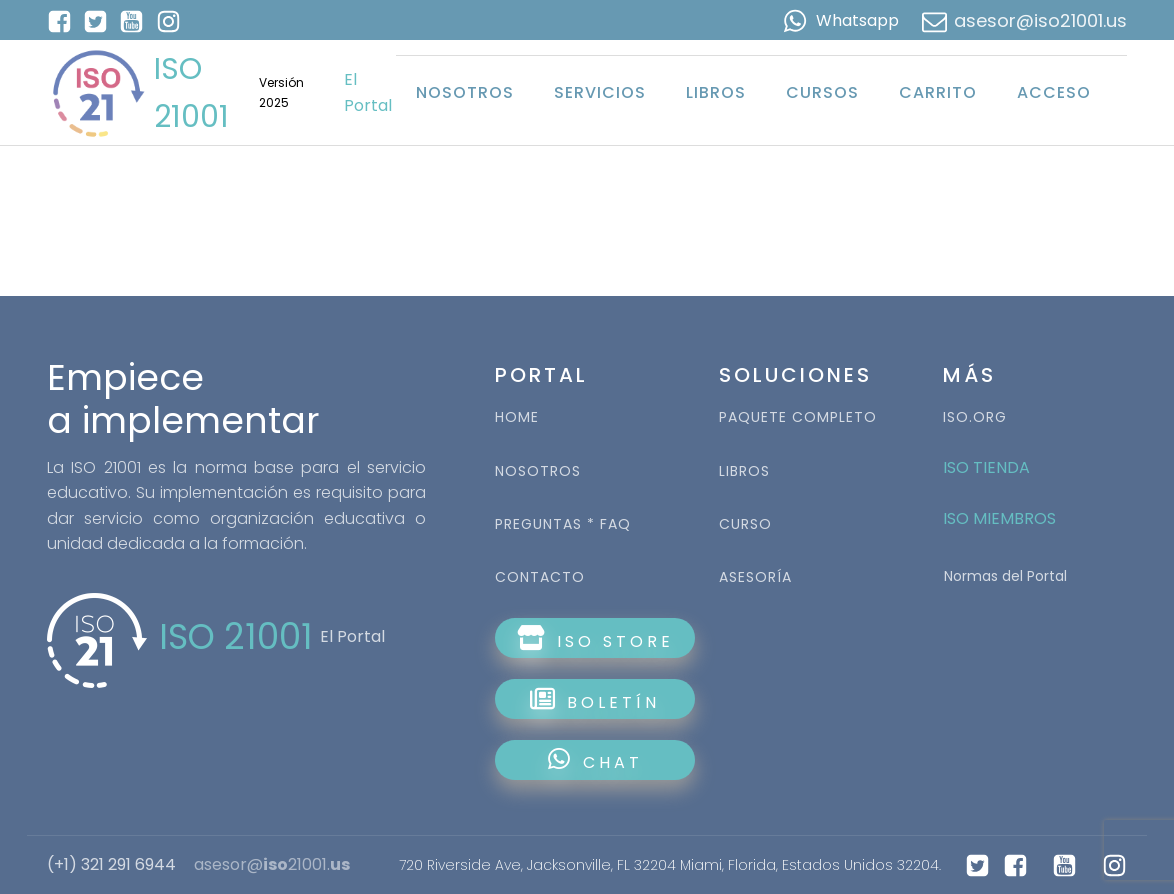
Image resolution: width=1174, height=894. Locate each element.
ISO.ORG (975, 417)
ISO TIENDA (986, 467)
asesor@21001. (272, 865)
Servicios (600, 92)
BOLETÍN (595, 700)
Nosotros (465, 92)
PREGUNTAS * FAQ (563, 524)
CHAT (595, 760)
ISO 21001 (191, 93)
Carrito (938, 92)
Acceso (1054, 92)
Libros (716, 92)
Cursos (822, 92)
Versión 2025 (281, 92)
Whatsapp (857, 20)
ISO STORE (595, 639)
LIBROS (744, 471)
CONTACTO (540, 577)
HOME (517, 417)
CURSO (745, 524)
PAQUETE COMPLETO (798, 417)
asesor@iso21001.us (1040, 20)
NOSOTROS (538, 471)
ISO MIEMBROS (1001, 518)
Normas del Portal (1005, 576)
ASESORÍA (755, 577)
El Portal (368, 92)
